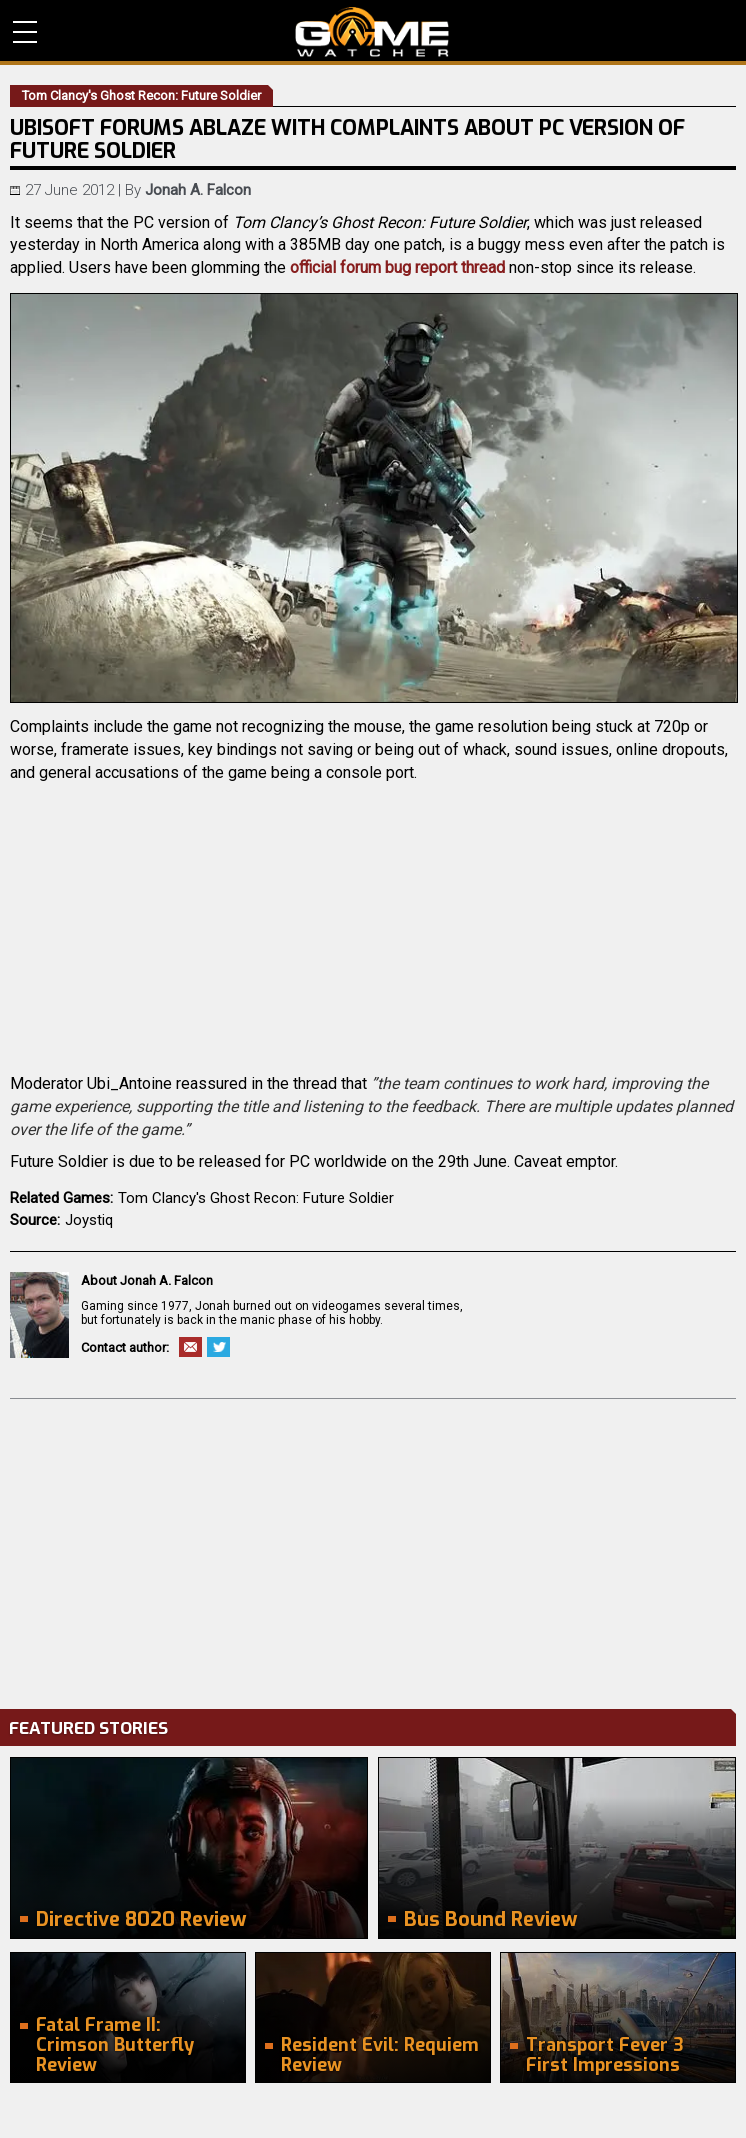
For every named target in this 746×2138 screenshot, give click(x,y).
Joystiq (89, 1220)
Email (190, 1347)
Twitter (218, 1347)
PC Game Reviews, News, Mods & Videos (372, 32)
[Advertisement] (373, 1549)
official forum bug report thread (397, 267)
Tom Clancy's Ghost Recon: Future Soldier (256, 1198)
